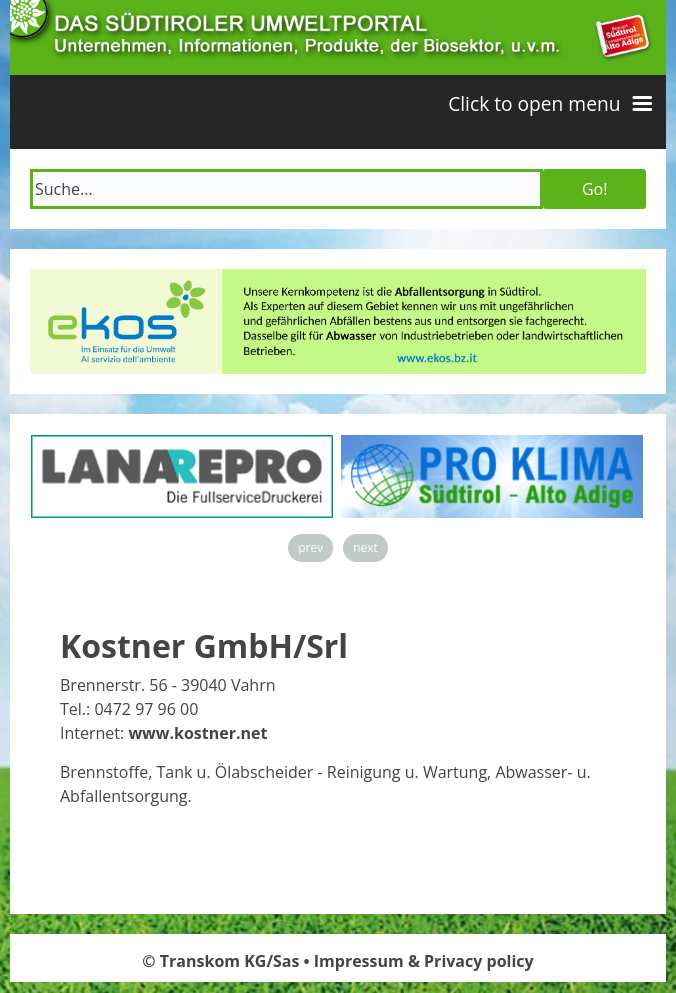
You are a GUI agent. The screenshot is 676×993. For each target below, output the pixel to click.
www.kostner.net (197, 733)
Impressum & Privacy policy (424, 961)
